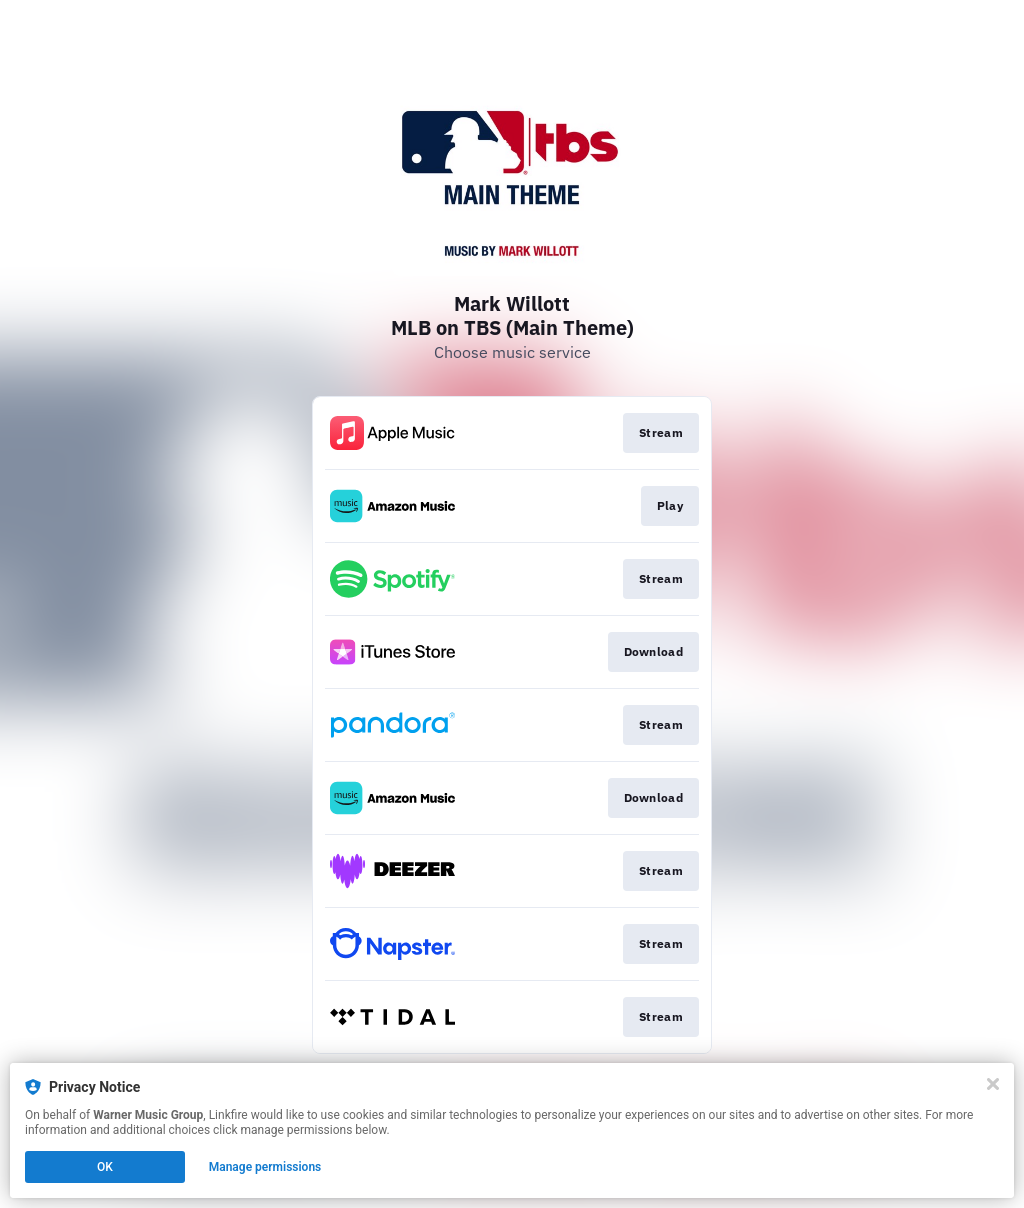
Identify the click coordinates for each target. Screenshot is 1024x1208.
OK (105, 1167)
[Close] (993, 1084)
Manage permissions (265, 1167)
